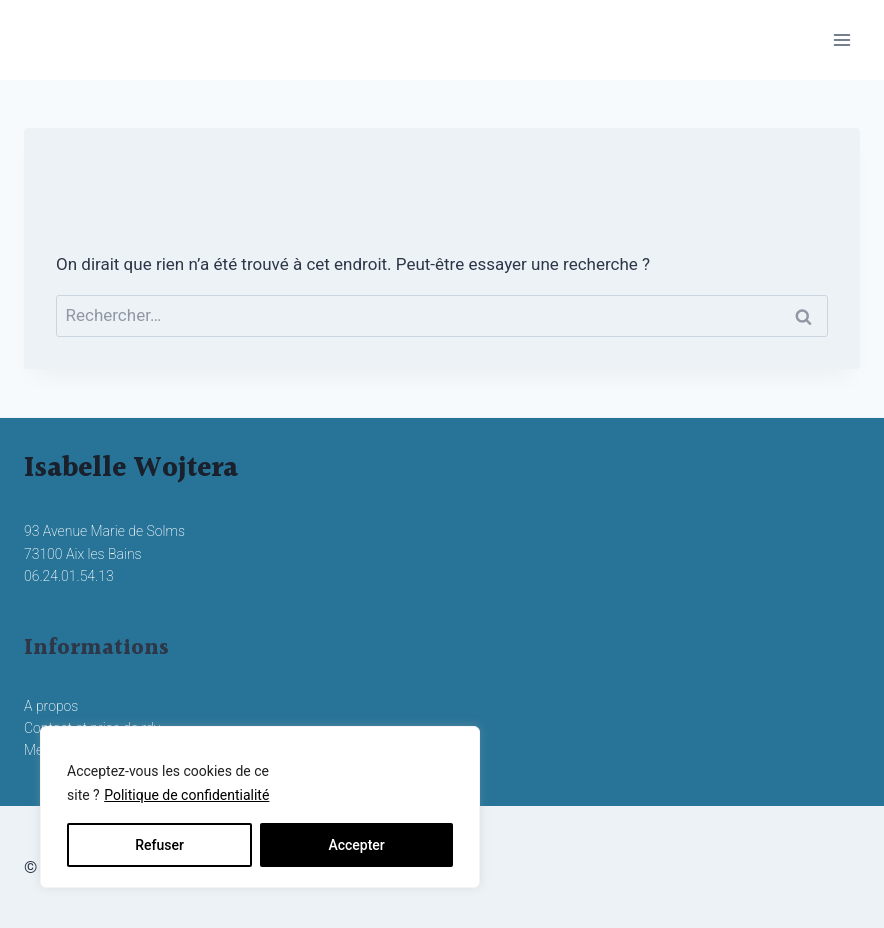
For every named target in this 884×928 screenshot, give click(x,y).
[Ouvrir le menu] (841, 39)
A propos (51, 706)
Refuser (159, 845)
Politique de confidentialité (186, 795)
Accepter (356, 845)
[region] (260, 807)
